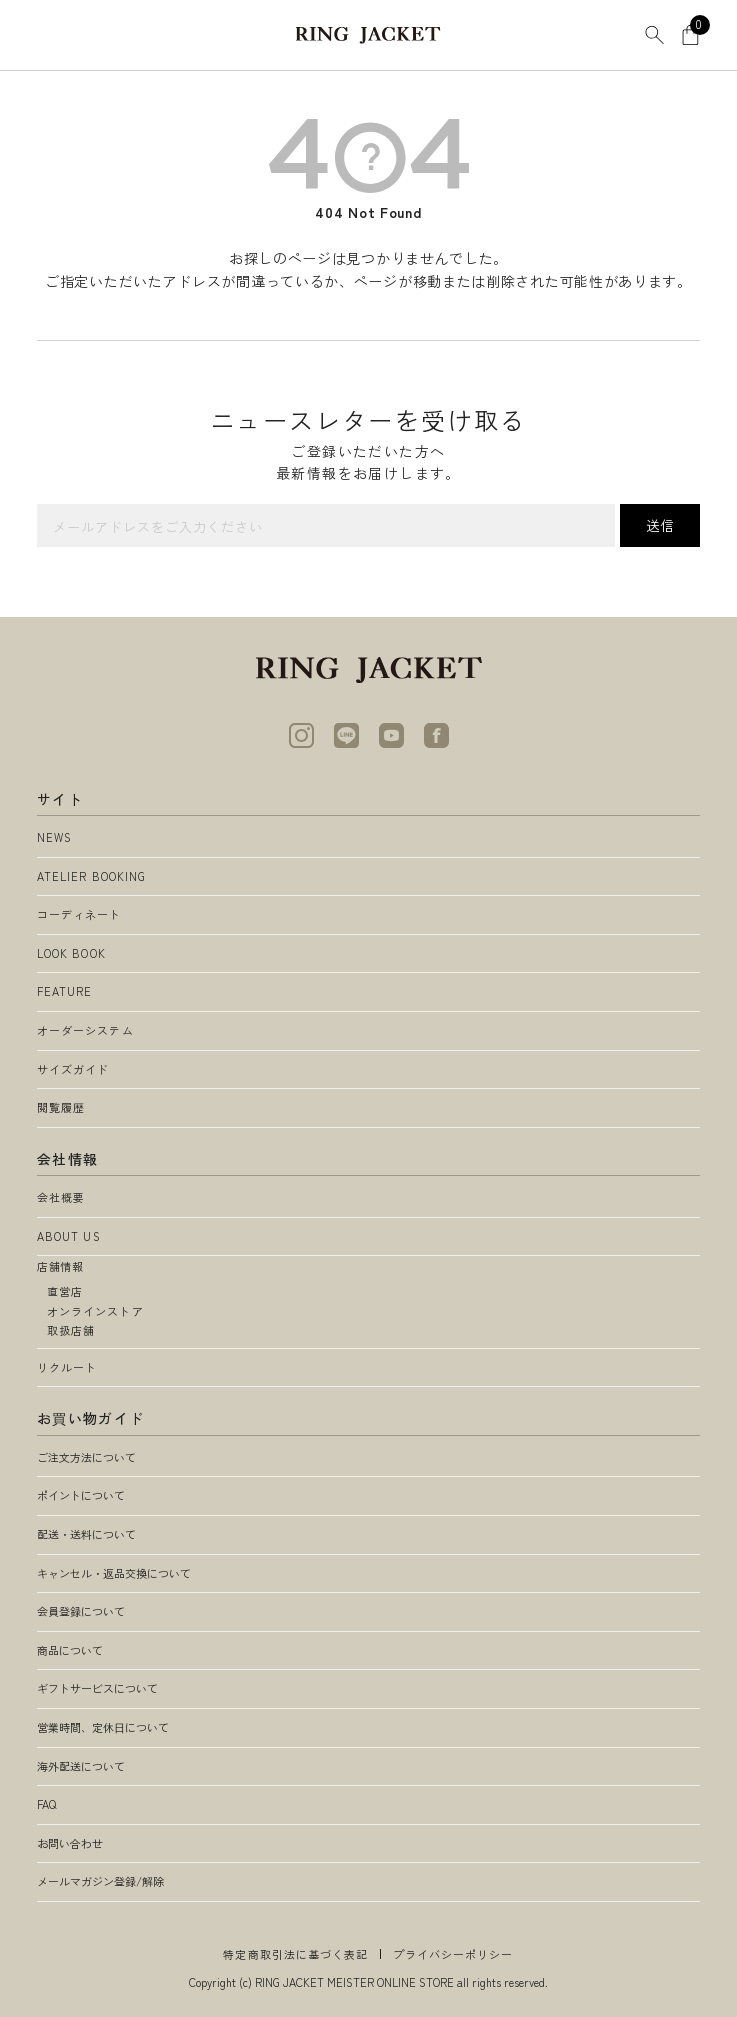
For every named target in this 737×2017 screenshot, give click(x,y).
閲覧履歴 (61, 1107)
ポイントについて (81, 1495)
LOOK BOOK (71, 953)
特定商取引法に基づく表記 (295, 1954)
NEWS (54, 837)
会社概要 (61, 1197)
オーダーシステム (85, 1030)
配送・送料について (86, 1534)
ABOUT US (69, 1236)
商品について (70, 1650)
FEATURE (65, 991)
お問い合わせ (70, 1843)
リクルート (67, 1367)
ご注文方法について (86, 1457)
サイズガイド (73, 1069)
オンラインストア (95, 1311)
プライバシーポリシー (453, 1954)
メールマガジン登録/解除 (100, 1881)
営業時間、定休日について (103, 1727)
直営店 (65, 1291)
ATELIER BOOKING (92, 876)
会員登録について (81, 1611)
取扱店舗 (71, 1330)
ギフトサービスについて (97, 1688)
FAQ (46, 1804)
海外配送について (81, 1766)
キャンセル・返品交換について (114, 1573)
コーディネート (79, 914)
